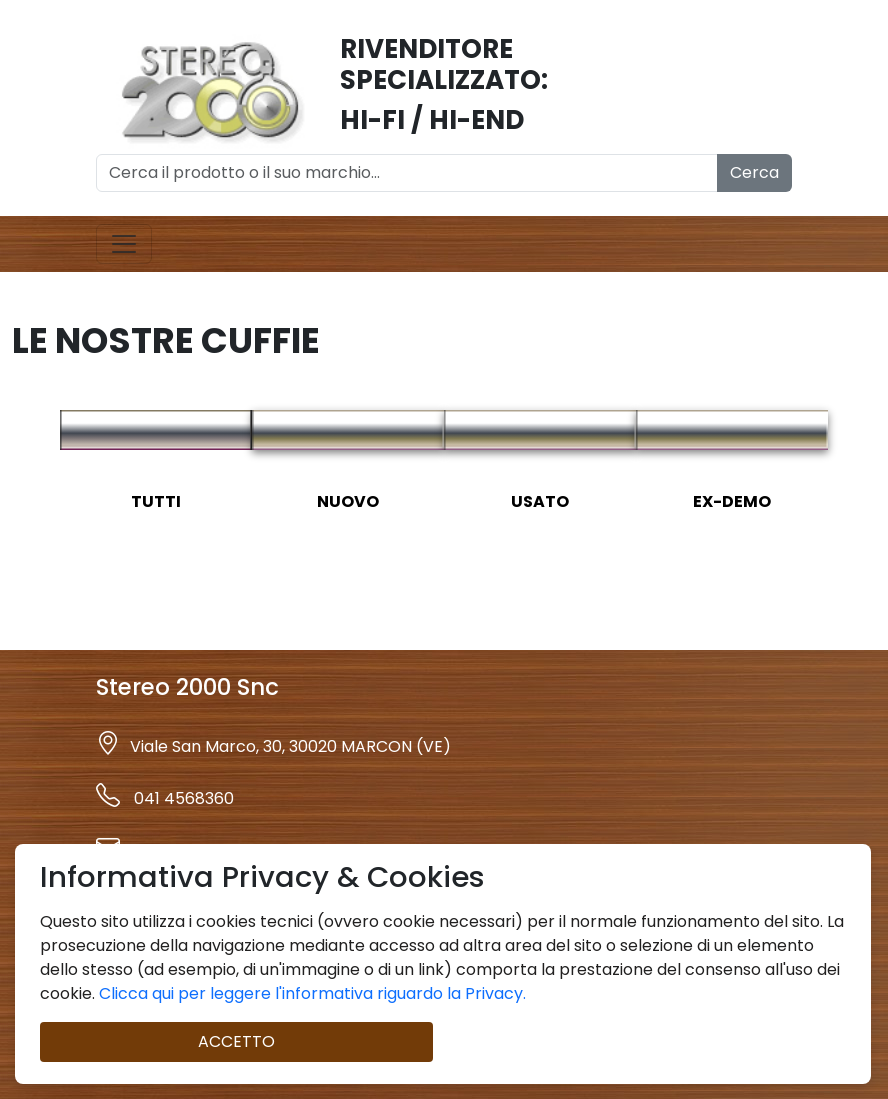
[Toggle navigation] (124, 244)
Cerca (754, 172)
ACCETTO (236, 1041)
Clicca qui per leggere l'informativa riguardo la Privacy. (310, 993)
